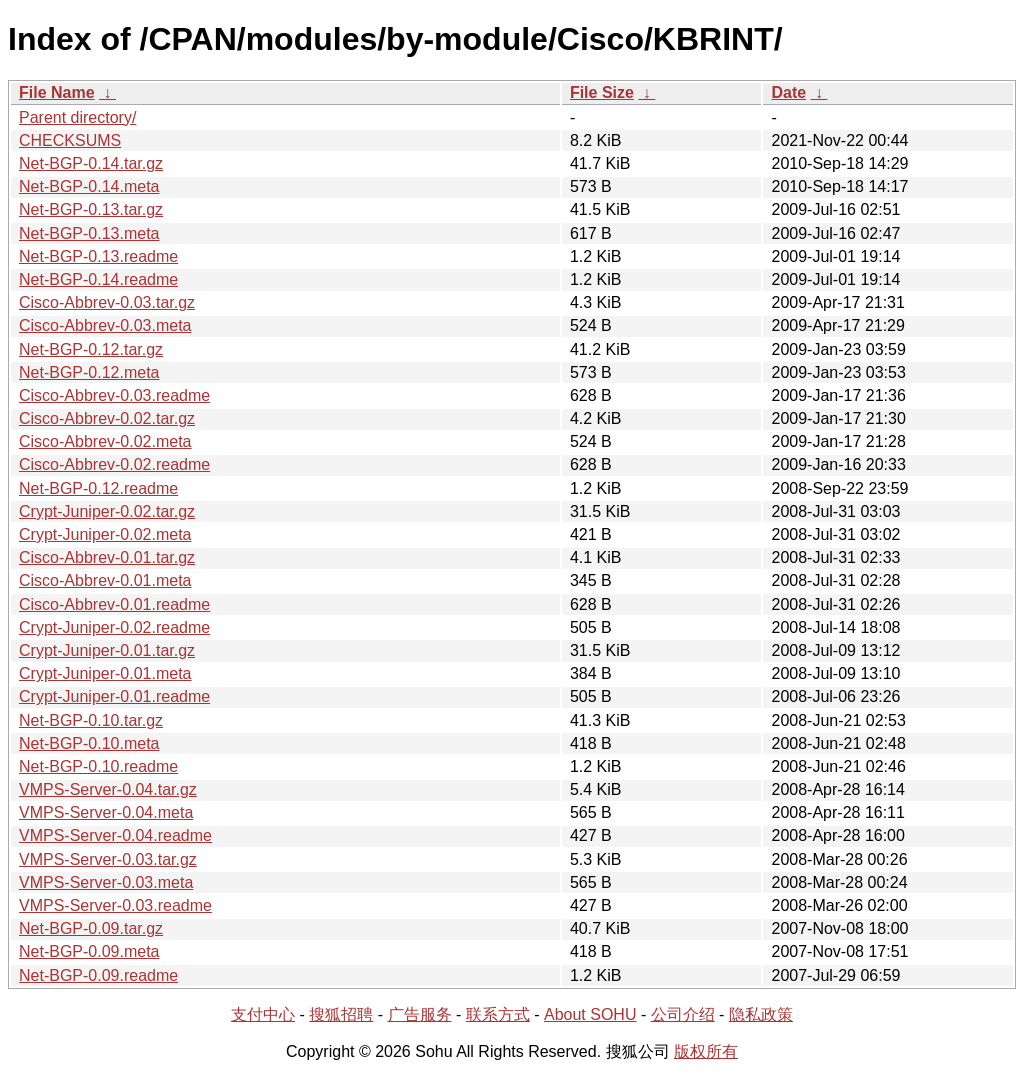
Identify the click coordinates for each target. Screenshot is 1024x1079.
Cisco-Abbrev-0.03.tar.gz (107, 302)
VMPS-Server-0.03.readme (115, 905)
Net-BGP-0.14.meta (89, 186)
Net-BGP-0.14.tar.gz (91, 163)
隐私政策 (761, 1014)
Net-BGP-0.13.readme (98, 256)
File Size (602, 92)
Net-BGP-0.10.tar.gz (91, 720)
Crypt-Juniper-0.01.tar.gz (107, 650)
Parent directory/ (77, 117)
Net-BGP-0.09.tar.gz (91, 928)
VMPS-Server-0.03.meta (106, 882)
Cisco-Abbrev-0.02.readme (114, 464)
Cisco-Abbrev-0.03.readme (114, 395)
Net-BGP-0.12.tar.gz (91, 349)
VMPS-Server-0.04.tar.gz (108, 789)
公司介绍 (683, 1014)
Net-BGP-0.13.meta (89, 233)
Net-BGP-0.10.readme (98, 766)
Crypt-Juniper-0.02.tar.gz (107, 511)
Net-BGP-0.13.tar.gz (91, 209)
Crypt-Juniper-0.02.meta (105, 534)
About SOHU (590, 1014)
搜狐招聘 (341, 1014)
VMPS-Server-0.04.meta (106, 812)
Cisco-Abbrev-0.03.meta (105, 325)
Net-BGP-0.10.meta (89, 743)
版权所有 (706, 1051)
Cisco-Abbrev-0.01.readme (114, 604)
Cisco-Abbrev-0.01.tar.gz (107, 557)
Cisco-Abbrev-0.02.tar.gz (107, 418)
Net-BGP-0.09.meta (89, 951)
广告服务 (420, 1014)
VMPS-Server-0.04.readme (115, 835)
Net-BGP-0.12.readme (98, 488)
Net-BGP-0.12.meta (89, 372)
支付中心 (263, 1014)
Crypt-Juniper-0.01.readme (114, 696)
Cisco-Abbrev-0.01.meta (105, 580)
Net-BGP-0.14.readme (98, 279)
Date (788, 92)
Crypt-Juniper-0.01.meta (105, 673)
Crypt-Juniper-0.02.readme (114, 627)
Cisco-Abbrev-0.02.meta (105, 441)
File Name (57, 92)
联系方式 (498, 1014)
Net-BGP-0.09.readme (98, 975)
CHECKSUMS (70, 140)
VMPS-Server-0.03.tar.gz (108, 859)
